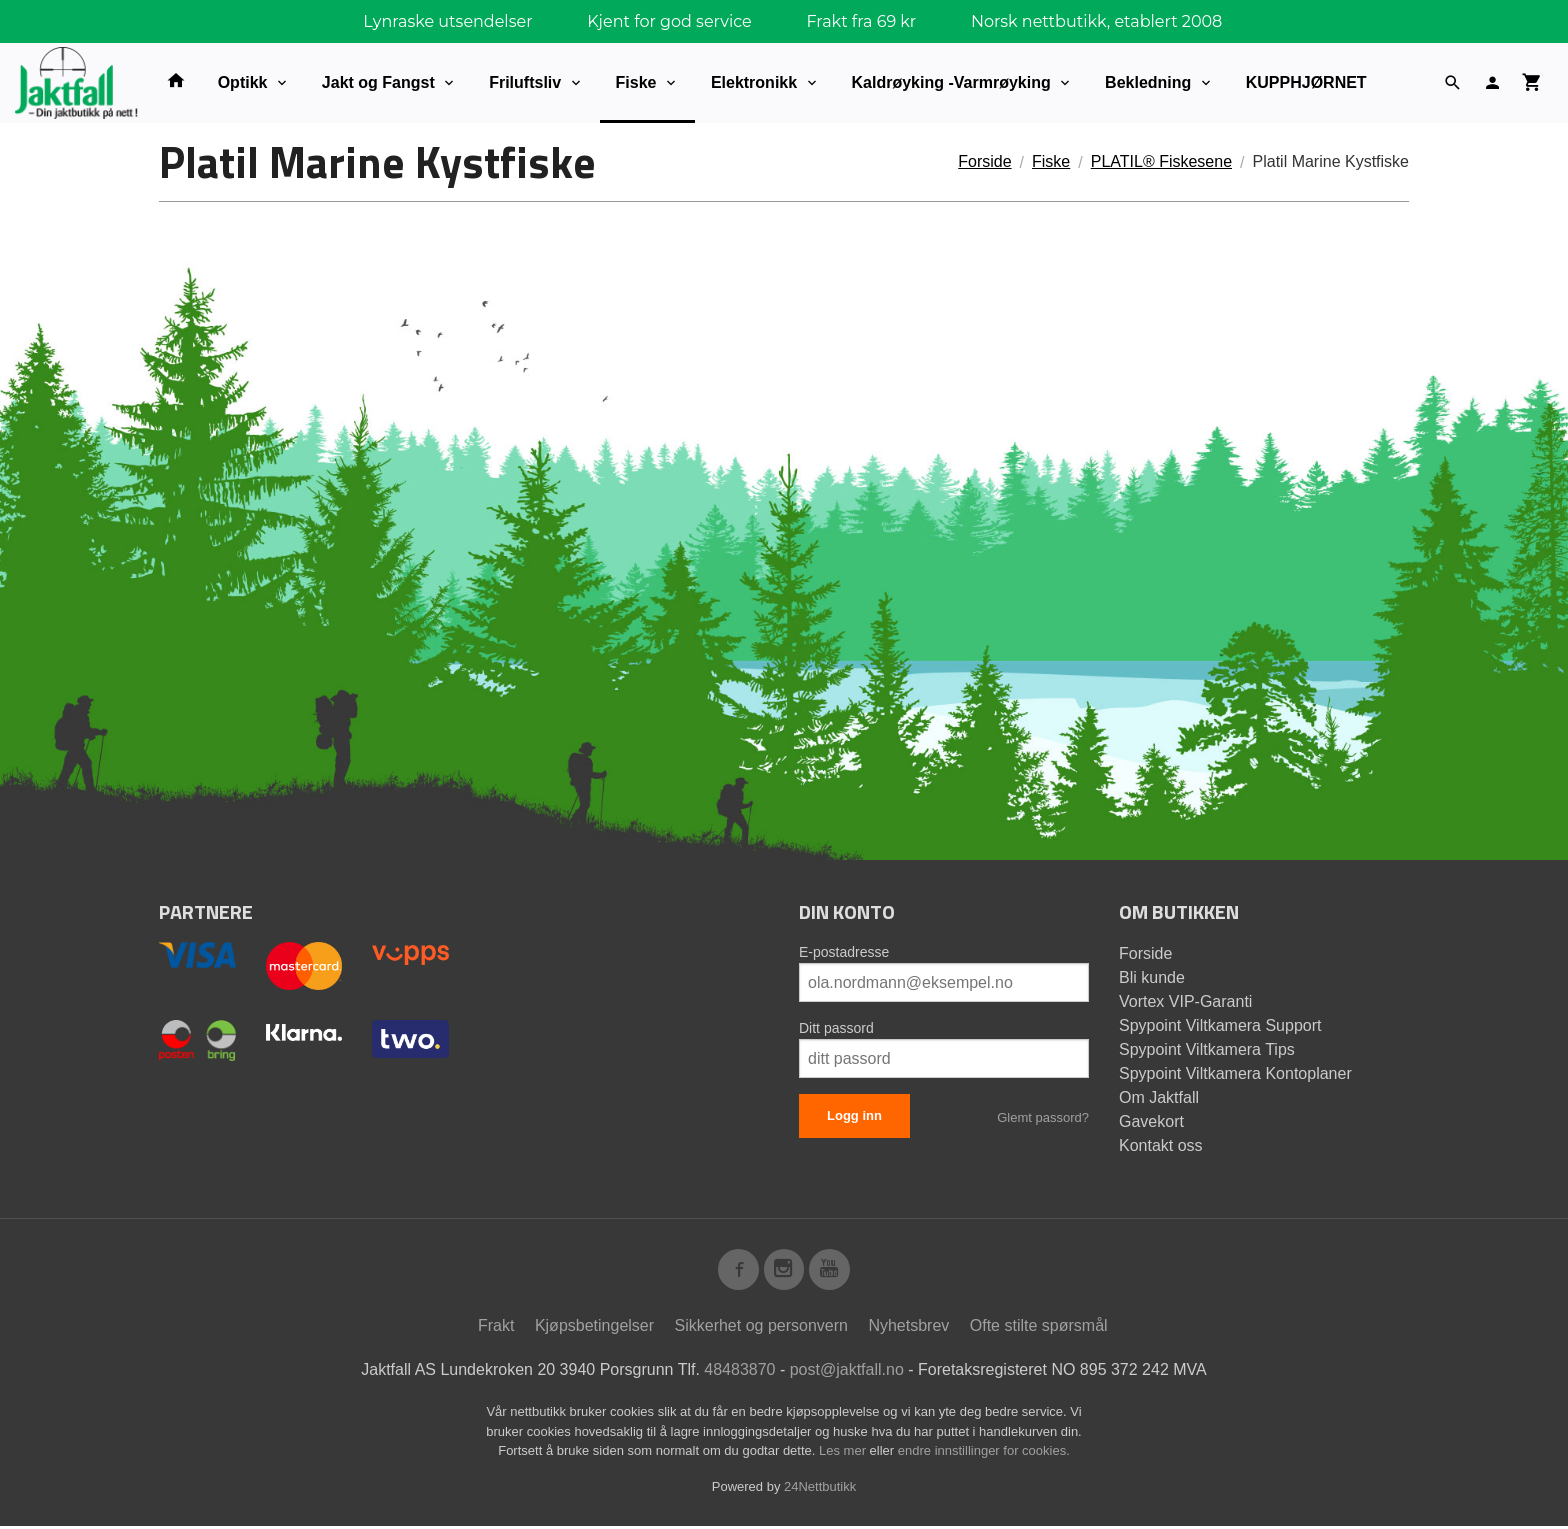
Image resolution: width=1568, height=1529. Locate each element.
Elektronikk (754, 82)
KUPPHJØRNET (1306, 82)
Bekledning (1148, 82)
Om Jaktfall (1159, 1097)
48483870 (739, 1372)
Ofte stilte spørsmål (1039, 1328)
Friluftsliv (525, 82)
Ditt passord (836, 1028)
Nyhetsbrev (908, 1328)
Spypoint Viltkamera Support (1220, 1025)
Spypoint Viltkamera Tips (1207, 1049)
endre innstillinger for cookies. (984, 1453)
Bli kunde (1152, 977)
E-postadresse (844, 952)
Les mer (844, 1453)
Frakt (496, 1328)
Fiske (636, 82)
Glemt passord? (1043, 1117)
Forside (984, 161)
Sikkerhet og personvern (761, 1328)
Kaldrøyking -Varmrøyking (951, 82)
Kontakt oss (1161, 1145)
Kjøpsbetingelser (594, 1328)
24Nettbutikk (820, 1489)
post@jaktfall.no (847, 1372)
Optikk (243, 82)
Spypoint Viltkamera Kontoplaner (1235, 1073)
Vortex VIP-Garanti (1185, 1001)
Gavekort (1151, 1121)
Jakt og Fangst (378, 82)
